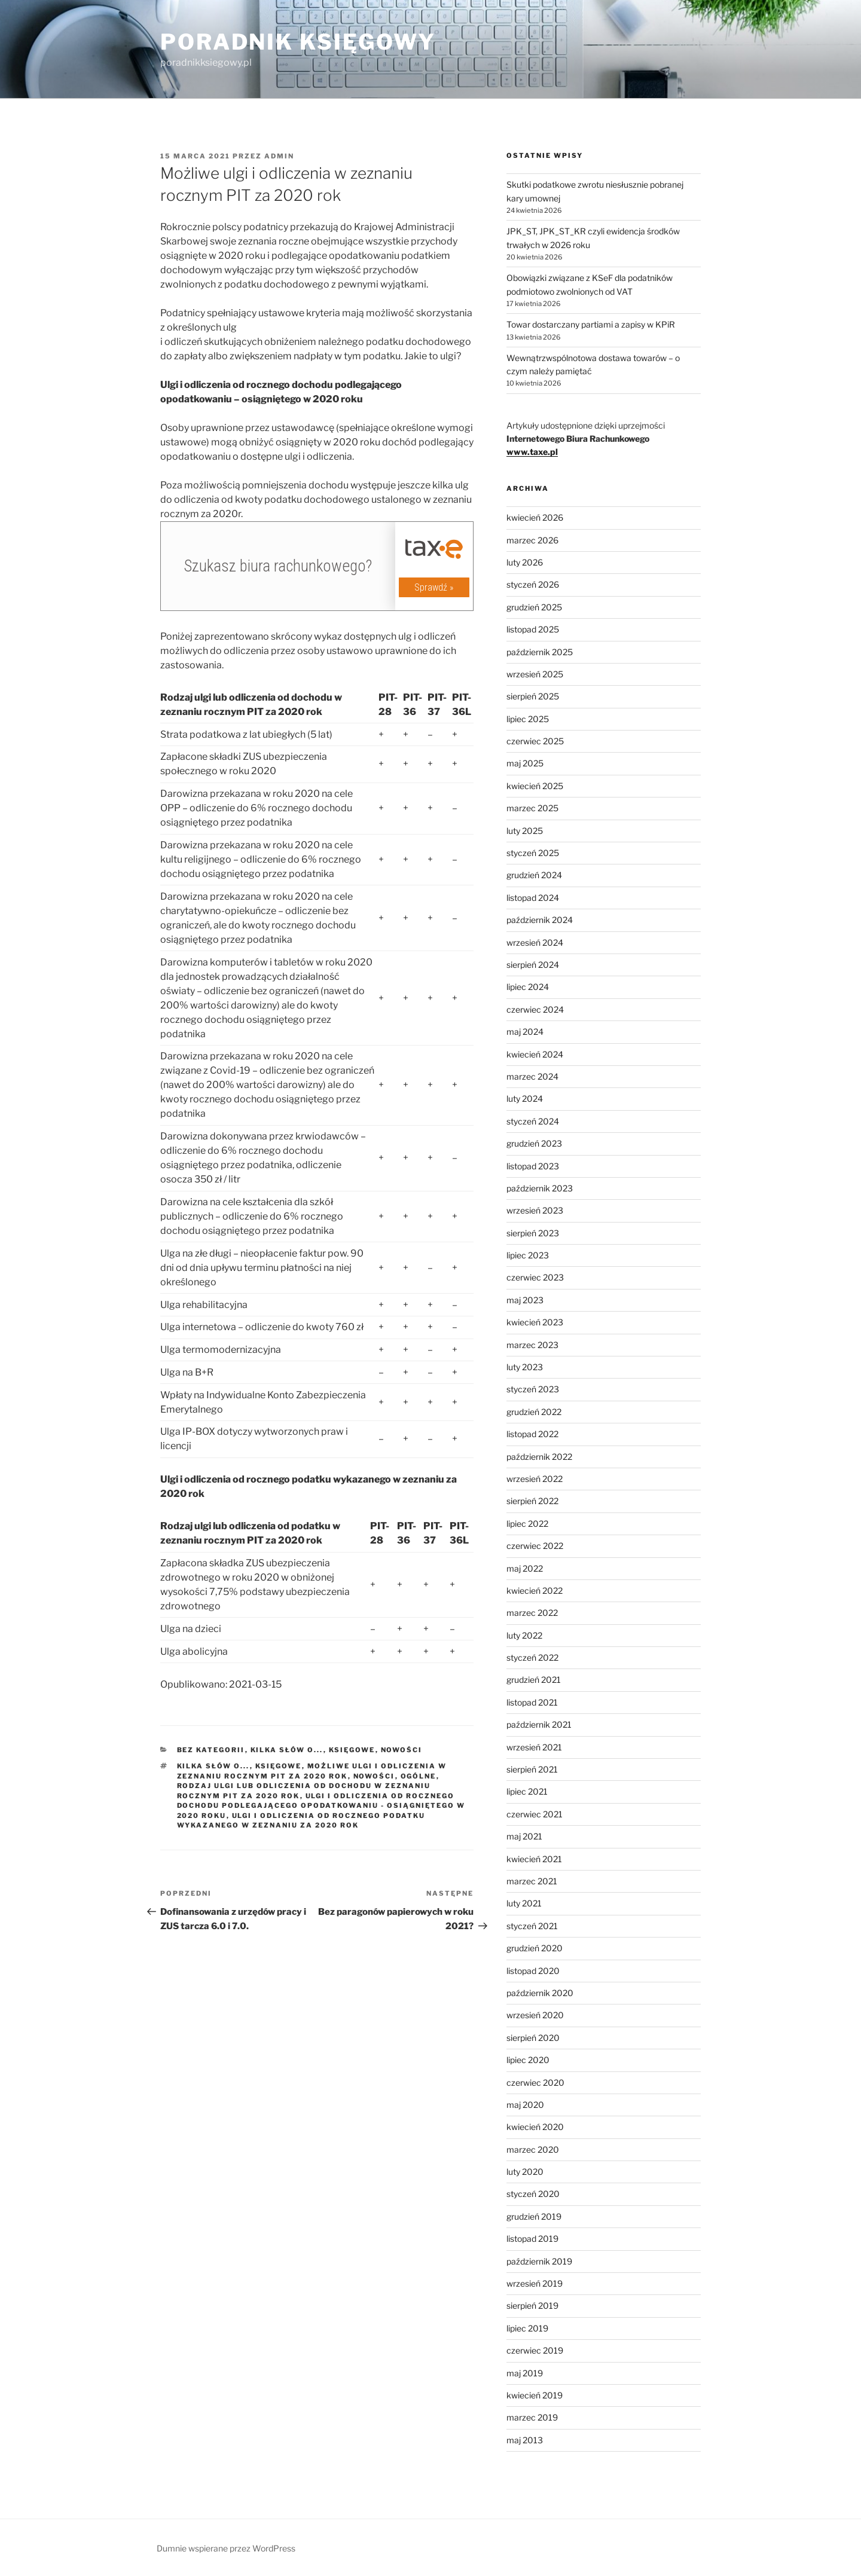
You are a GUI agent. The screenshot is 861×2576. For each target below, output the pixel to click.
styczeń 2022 (532, 1657)
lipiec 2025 (527, 719)
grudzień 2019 (533, 2216)
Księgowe (352, 1750)
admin (279, 156)
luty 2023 (524, 1367)
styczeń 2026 (532, 584)
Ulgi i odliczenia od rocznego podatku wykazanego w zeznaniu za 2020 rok (301, 1820)
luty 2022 (524, 1635)
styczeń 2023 (532, 1389)
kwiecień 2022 (534, 1590)
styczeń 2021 (532, 1926)
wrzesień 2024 (534, 942)
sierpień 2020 (533, 2038)
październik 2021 (539, 1724)
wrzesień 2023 (534, 1210)
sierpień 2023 (532, 1233)
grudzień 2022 (533, 1412)
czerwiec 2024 (535, 1009)
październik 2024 (539, 920)
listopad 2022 (532, 1434)
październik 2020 (539, 1993)
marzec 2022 (532, 1613)
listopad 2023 (532, 1166)
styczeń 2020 (533, 2194)
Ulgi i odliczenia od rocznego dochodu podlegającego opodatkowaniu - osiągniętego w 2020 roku (321, 1806)
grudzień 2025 (534, 607)
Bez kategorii (211, 1750)
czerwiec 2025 (535, 741)
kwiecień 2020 (535, 2127)
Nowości (402, 1750)
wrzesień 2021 (534, 1747)
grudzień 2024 (534, 875)
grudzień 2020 (534, 1948)
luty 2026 (524, 562)
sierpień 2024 (532, 964)
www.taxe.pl (532, 452)
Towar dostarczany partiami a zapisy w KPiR (590, 324)
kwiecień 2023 (534, 1322)
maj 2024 (525, 1031)
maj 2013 (524, 2440)
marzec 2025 (532, 808)
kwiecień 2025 (534, 786)
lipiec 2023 (527, 1255)
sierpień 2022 (532, 1501)
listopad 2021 (532, 1702)
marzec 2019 (532, 2417)
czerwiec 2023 (535, 1277)
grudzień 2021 (533, 1679)
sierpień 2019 (532, 2305)
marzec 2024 (532, 1076)
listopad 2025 (532, 629)
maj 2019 (524, 2373)
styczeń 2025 (532, 853)
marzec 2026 (532, 540)
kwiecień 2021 (534, 1859)
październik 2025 (539, 652)
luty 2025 (524, 831)
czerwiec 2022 (534, 1546)
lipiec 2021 (527, 1791)
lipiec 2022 (527, 1523)
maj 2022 (524, 1568)
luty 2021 (524, 1903)
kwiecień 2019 (534, 2395)
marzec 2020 (532, 2149)
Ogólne (418, 1776)
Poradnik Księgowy (298, 42)
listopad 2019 (532, 2238)
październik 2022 (539, 1457)
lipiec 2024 (527, 987)
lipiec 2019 (527, 2328)
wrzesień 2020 (535, 2015)
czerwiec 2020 (535, 2082)
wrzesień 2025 (534, 674)
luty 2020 (525, 2171)
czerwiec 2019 (534, 2350)
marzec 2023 (532, 1345)
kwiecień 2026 (534, 517)
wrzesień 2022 (534, 1479)
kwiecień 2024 (534, 1054)
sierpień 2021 (532, 1769)
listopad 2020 (533, 1971)
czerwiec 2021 (534, 1814)
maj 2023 (525, 1300)
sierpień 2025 (532, 696)
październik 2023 (539, 1188)
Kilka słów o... (287, 1750)
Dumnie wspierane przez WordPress (226, 2548)
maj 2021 (524, 1836)
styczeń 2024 (532, 1121)
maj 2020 (525, 2105)
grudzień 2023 (534, 1143)
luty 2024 (524, 1098)
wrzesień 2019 (534, 2283)
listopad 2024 (532, 898)
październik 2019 (539, 2261)
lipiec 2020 (527, 2060)
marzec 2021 (531, 1881)
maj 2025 (525, 763)
